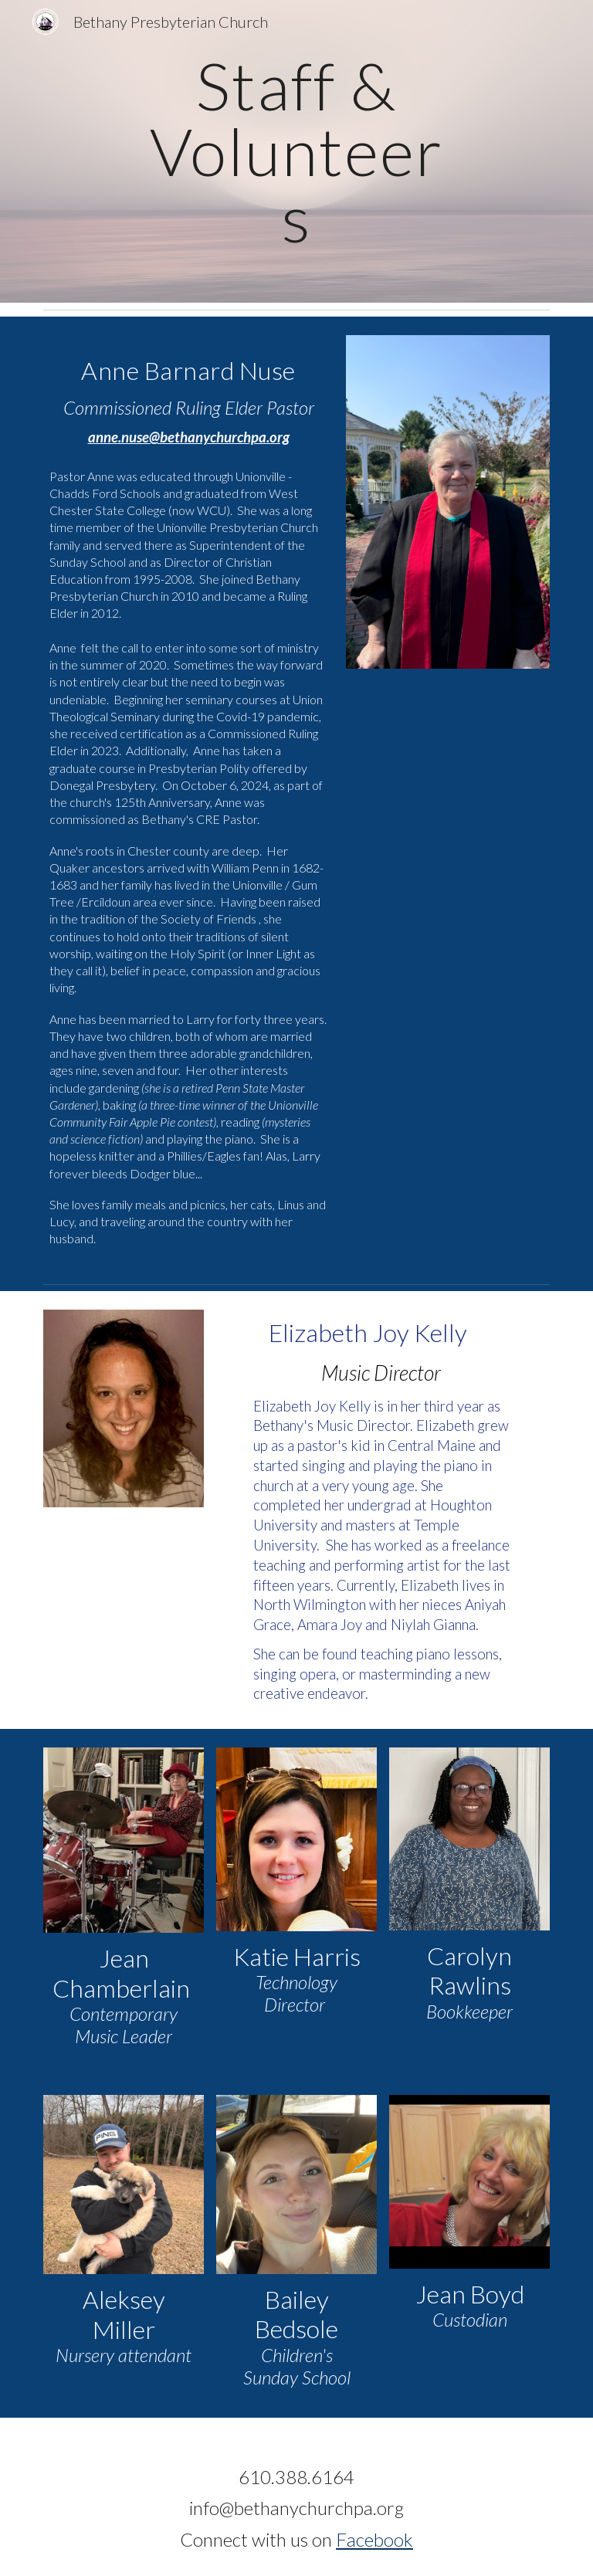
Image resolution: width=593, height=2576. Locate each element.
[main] (296, 151)
